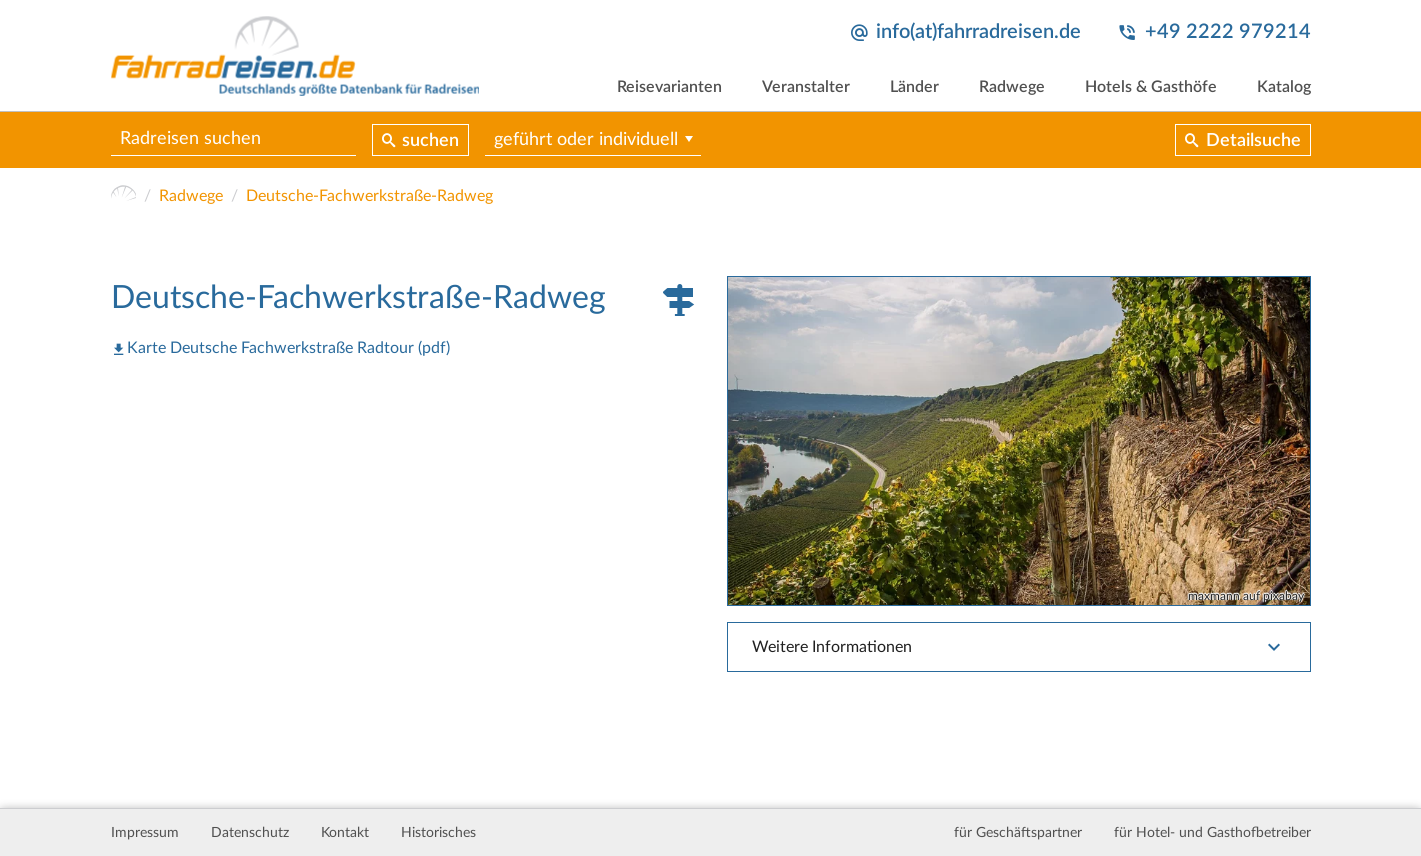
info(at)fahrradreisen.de (978, 32)
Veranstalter (806, 87)
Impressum (145, 833)
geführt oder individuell (586, 140)
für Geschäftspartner (1018, 833)
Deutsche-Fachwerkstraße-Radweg (369, 196)
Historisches (438, 833)
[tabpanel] (1019, 440)
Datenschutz (250, 833)
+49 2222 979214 (1228, 32)
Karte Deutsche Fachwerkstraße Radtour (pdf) (288, 348)
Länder (914, 87)
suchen (430, 141)
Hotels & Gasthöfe (1151, 87)
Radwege (1012, 87)
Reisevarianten (669, 87)
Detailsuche (1253, 141)
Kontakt (345, 833)
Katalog (1284, 87)
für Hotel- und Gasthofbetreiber (1212, 833)
